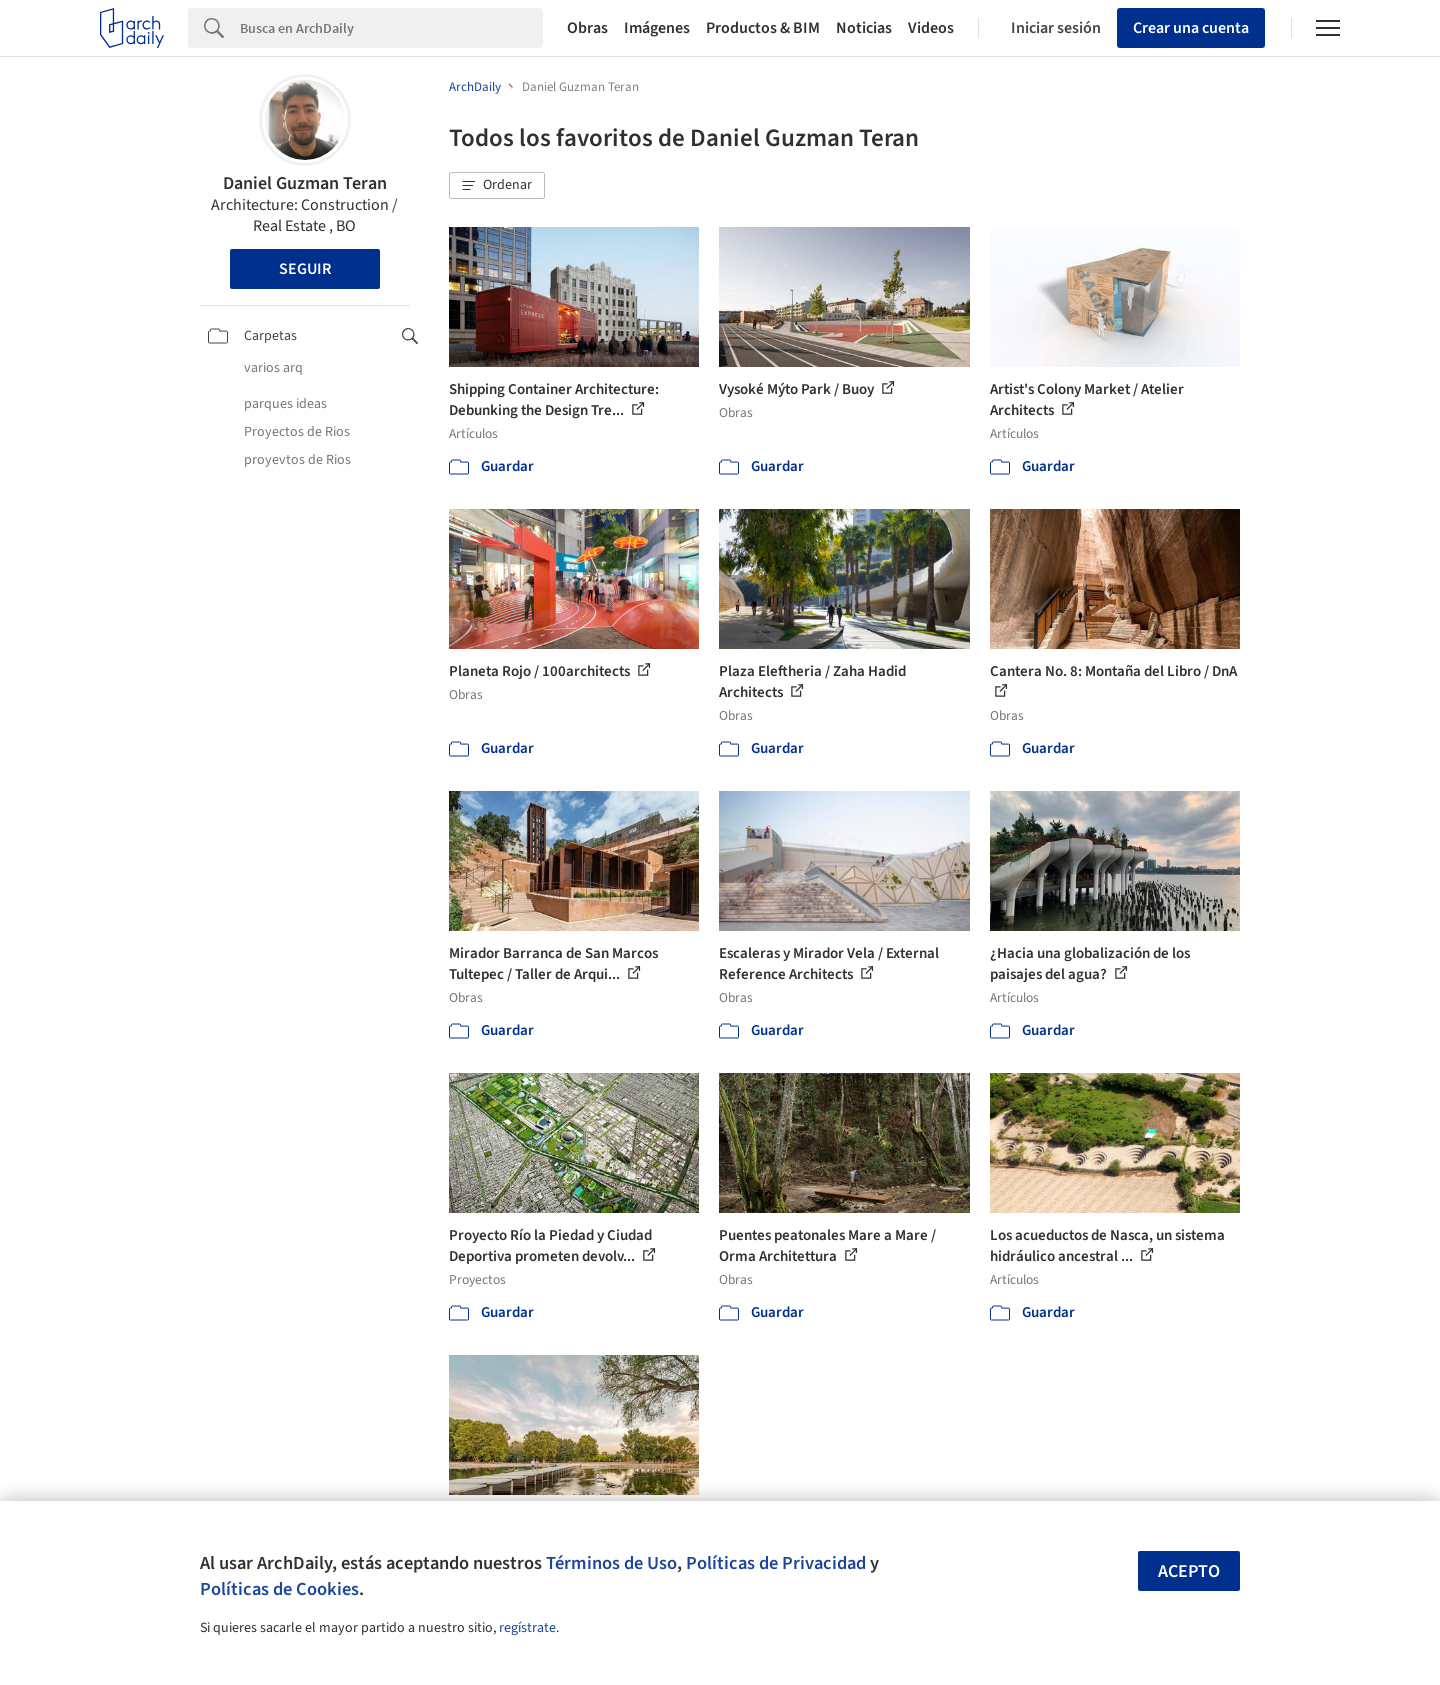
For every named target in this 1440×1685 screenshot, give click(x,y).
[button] (497, 186)
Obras (587, 28)
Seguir (305, 269)
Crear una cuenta (1191, 28)
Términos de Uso (611, 1563)
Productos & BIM (763, 28)
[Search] (391, 28)
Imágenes (657, 28)
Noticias (864, 28)
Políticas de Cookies (279, 1589)
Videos (931, 28)
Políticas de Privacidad (776, 1563)
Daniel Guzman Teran (305, 183)
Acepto (1189, 1571)
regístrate (527, 1628)
